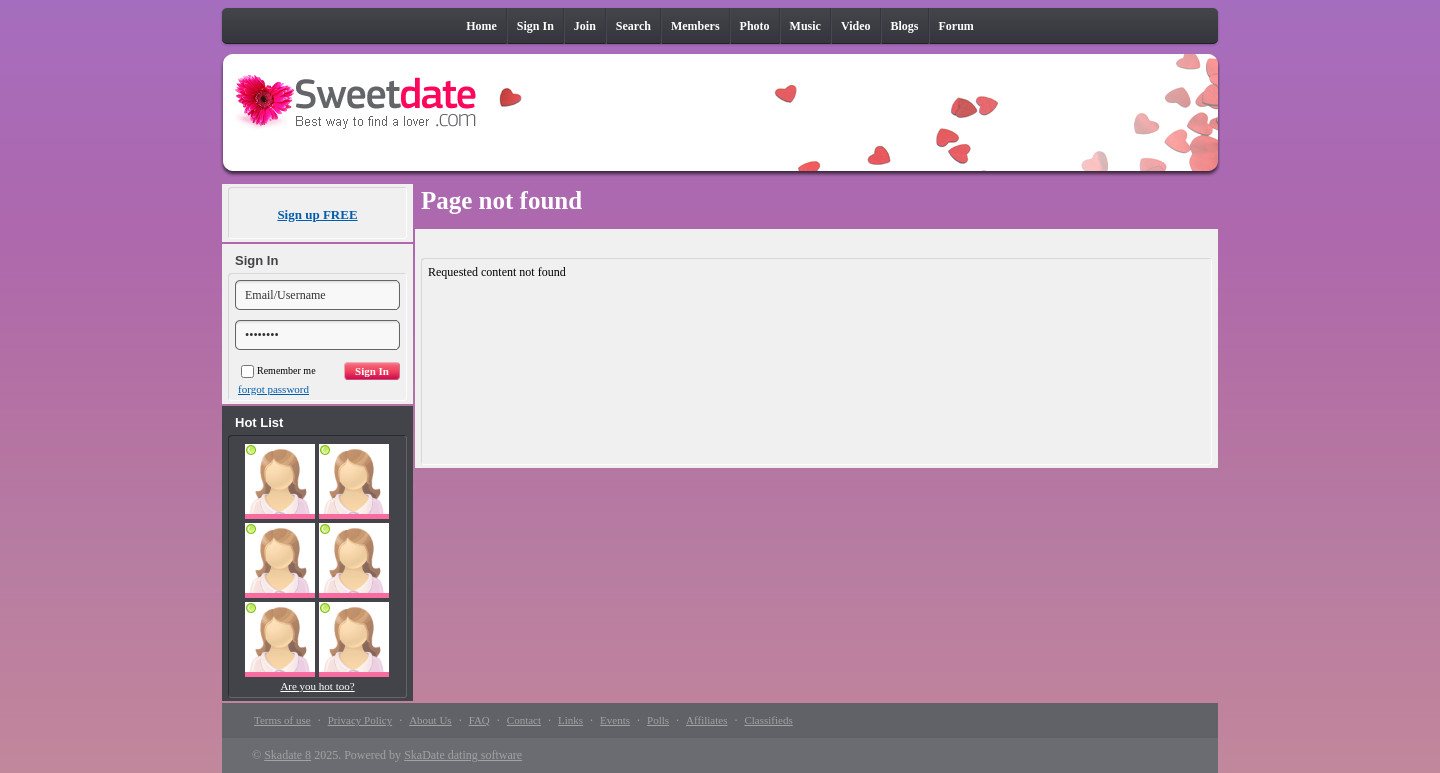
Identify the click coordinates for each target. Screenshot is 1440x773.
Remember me (278, 370)
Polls (658, 720)
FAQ (479, 720)
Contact (524, 720)
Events (615, 720)
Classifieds (768, 720)
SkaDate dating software (463, 755)
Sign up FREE (317, 214)
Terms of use (282, 720)
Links (570, 720)
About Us (430, 720)
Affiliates (706, 720)
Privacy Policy (360, 720)
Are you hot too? (317, 686)
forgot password (273, 389)
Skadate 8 (287, 755)
